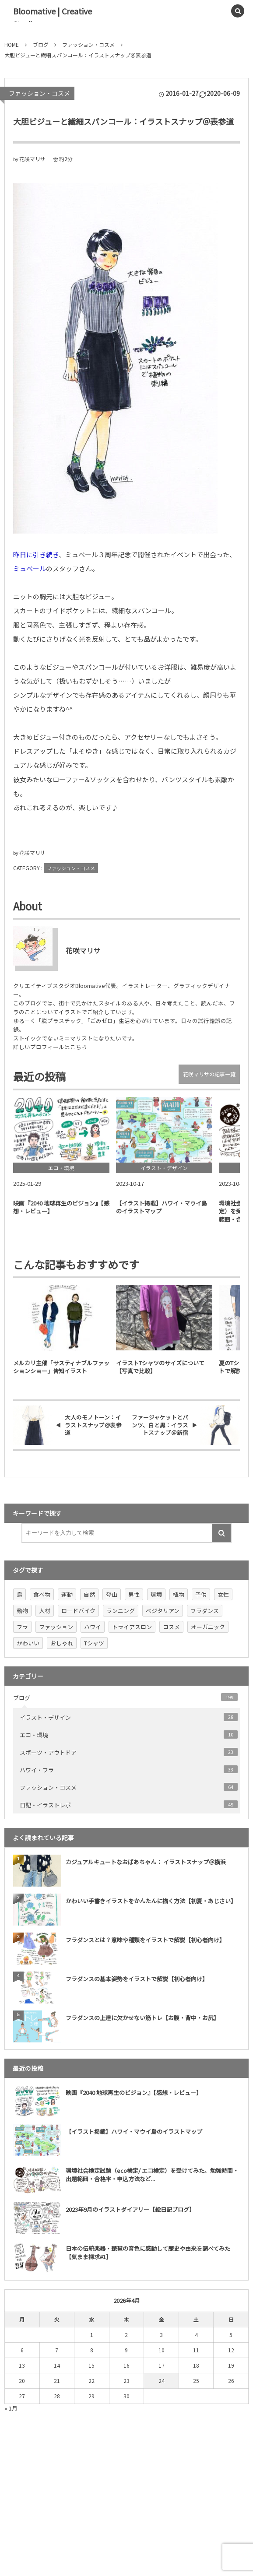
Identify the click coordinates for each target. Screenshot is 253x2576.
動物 (22, 1610)
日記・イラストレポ (129, 1804)
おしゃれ (61, 1643)
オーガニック (208, 1627)
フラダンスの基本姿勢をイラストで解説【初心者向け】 (137, 1979)
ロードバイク (78, 1610)
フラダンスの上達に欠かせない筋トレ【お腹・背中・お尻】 (142, 2018)
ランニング (120, 1610)
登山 (111, 1594)
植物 (178, 1594)
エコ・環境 (129, 1734)
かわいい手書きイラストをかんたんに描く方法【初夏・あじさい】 (151, 1901)
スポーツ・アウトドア (129, 1752)
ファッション (56, 1627)
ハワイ (92, 1627)
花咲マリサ (32, 158)
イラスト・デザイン (129, 1717)
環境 (156, 1594)
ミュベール (29, 568)
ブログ (125, 1697)
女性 (223, 1594)
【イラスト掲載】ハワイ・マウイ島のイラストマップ (134, 2131)
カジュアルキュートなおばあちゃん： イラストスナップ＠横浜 (146, 1862)
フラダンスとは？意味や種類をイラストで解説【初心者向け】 (145, 1940)
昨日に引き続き (36, 554)
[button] (218, 11)
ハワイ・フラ (129, 1769)
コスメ (171, 1627)
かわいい (28, 1643)
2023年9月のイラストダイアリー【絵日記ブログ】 (130, 2209)
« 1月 (11, 2408)
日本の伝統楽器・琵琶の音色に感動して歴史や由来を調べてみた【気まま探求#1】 (148, 2252)
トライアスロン (132, 1627)
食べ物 (41, 1594)
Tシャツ (94, 1643)
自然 (89, 1594)
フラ (22, 1627)
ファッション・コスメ (39, 93)
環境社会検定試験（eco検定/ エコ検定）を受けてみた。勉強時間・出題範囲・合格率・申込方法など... (152, 2174)
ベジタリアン (162, 1610)
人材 (44, 1610)
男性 (134, 1594)
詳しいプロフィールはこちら (50, 1047)
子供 (201, 1594)
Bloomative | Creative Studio (52, 17)
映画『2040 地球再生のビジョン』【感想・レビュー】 (134, 2092)
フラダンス (204, 1610)
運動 (67, 1594)
